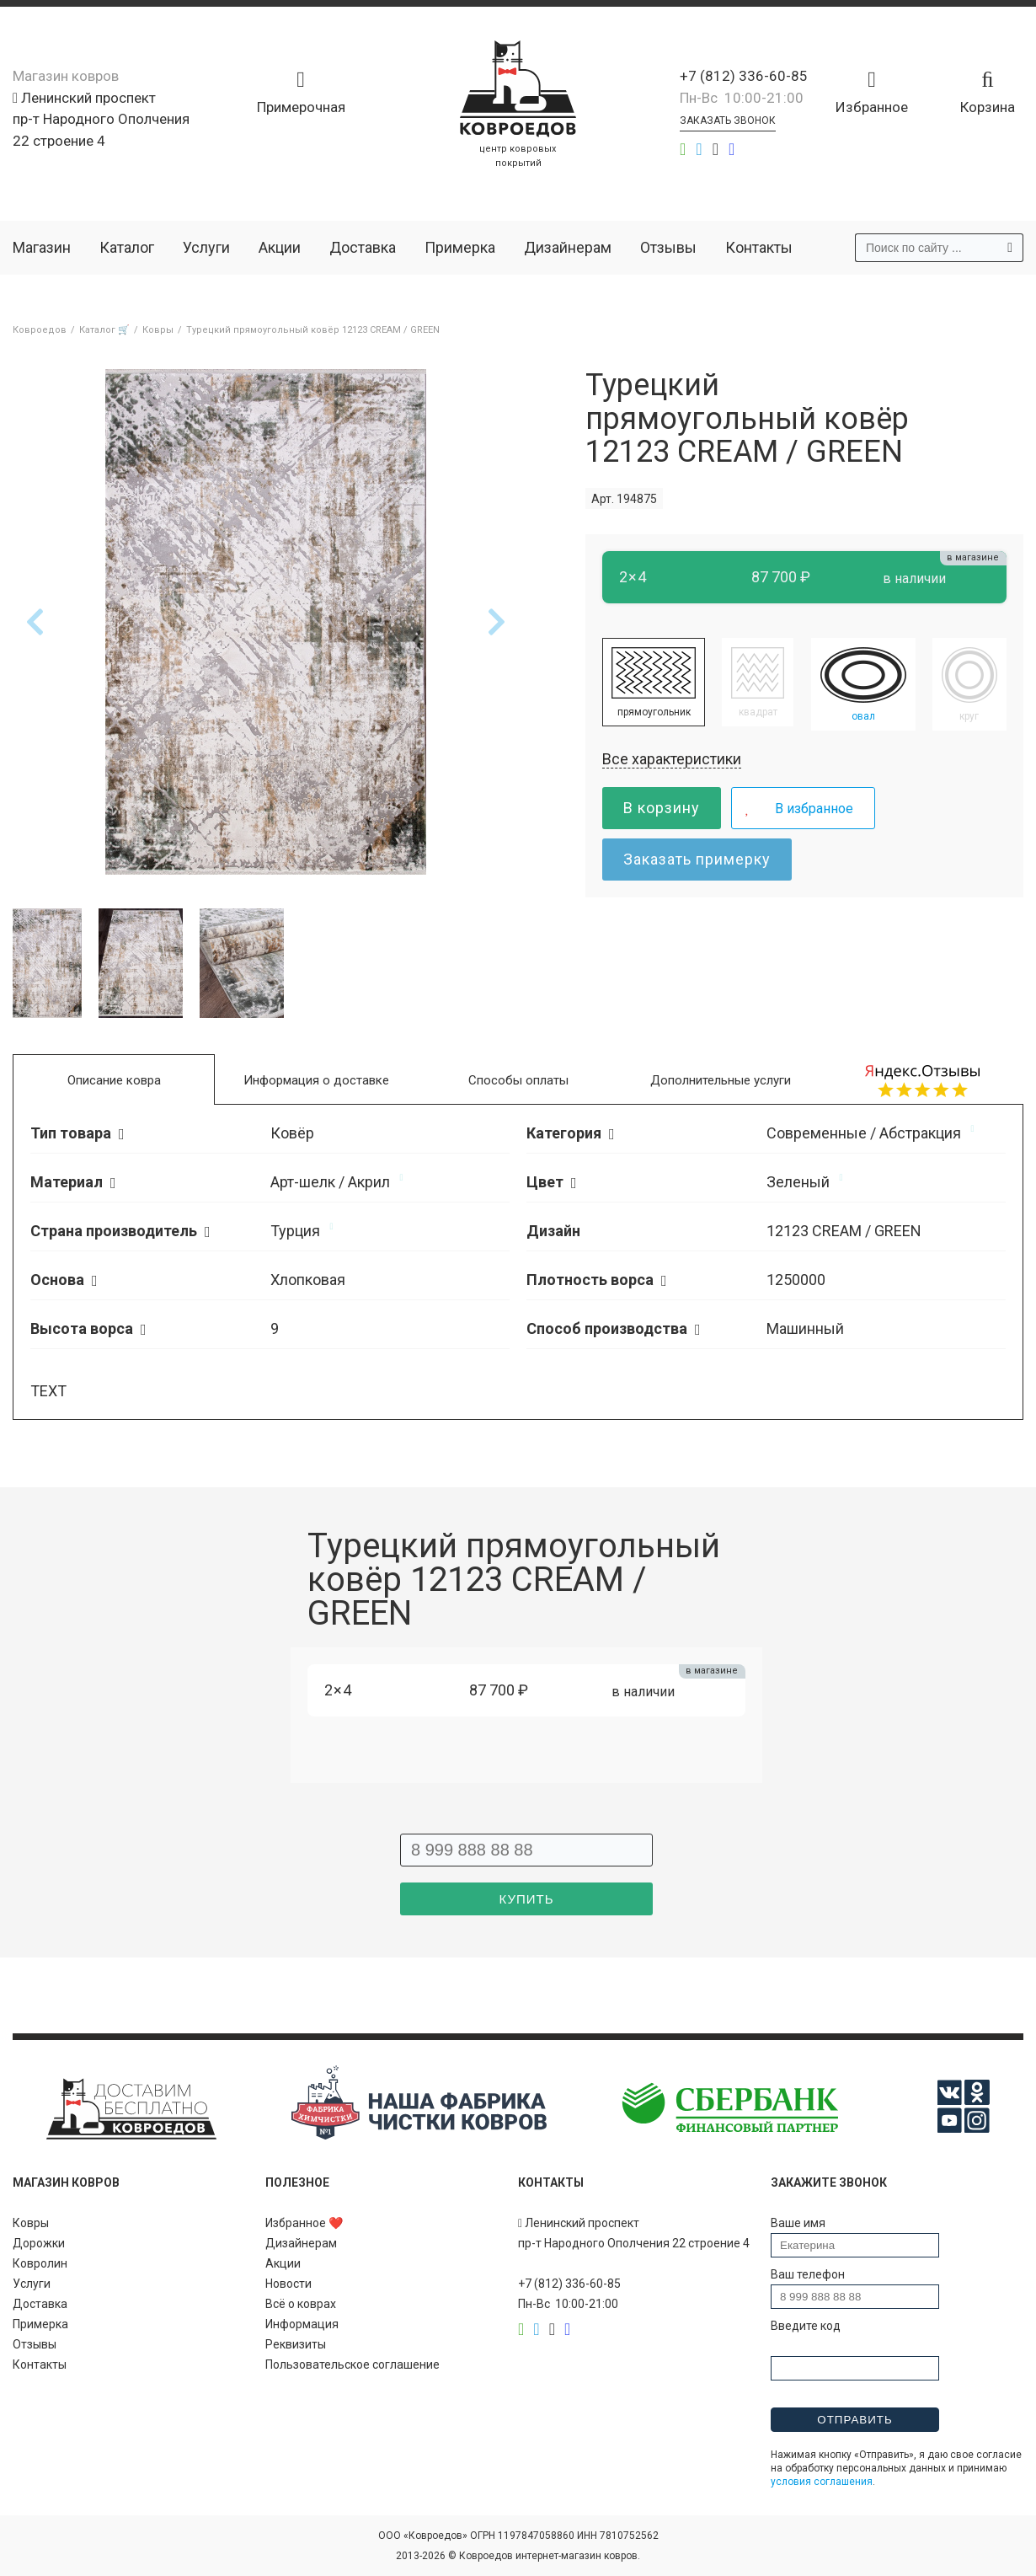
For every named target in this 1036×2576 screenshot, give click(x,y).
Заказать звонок (728, 120)
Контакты (759, 247)
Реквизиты (295, 2344)
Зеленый (798, 1182)
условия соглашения (822, 2482)
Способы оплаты (518, 1080)
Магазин (42, 247)
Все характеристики (671, 759)
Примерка (460, 247)
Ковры (31, 2223)
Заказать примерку (697, 859)
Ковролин (40, 2263)
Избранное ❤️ (304, 2223)
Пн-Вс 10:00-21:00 (742, 97)
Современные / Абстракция (863, 1133)
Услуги (206, 247)
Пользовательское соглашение (352, 2364)
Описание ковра (114, 1080)
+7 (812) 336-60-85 (744, 75)
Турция (295, 1231)
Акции (280, 247)
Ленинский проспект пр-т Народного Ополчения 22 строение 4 (101, 119)
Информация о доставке (316, 1080)
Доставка (362, 247)
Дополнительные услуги (720, 1080)
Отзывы (668, 247)
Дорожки (39, 2243)
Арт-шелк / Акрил (330, 1182)
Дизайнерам (567, 247)
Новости (288, 2283)
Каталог (126, 247)
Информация (302, 2324)
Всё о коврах (300, 2304)
